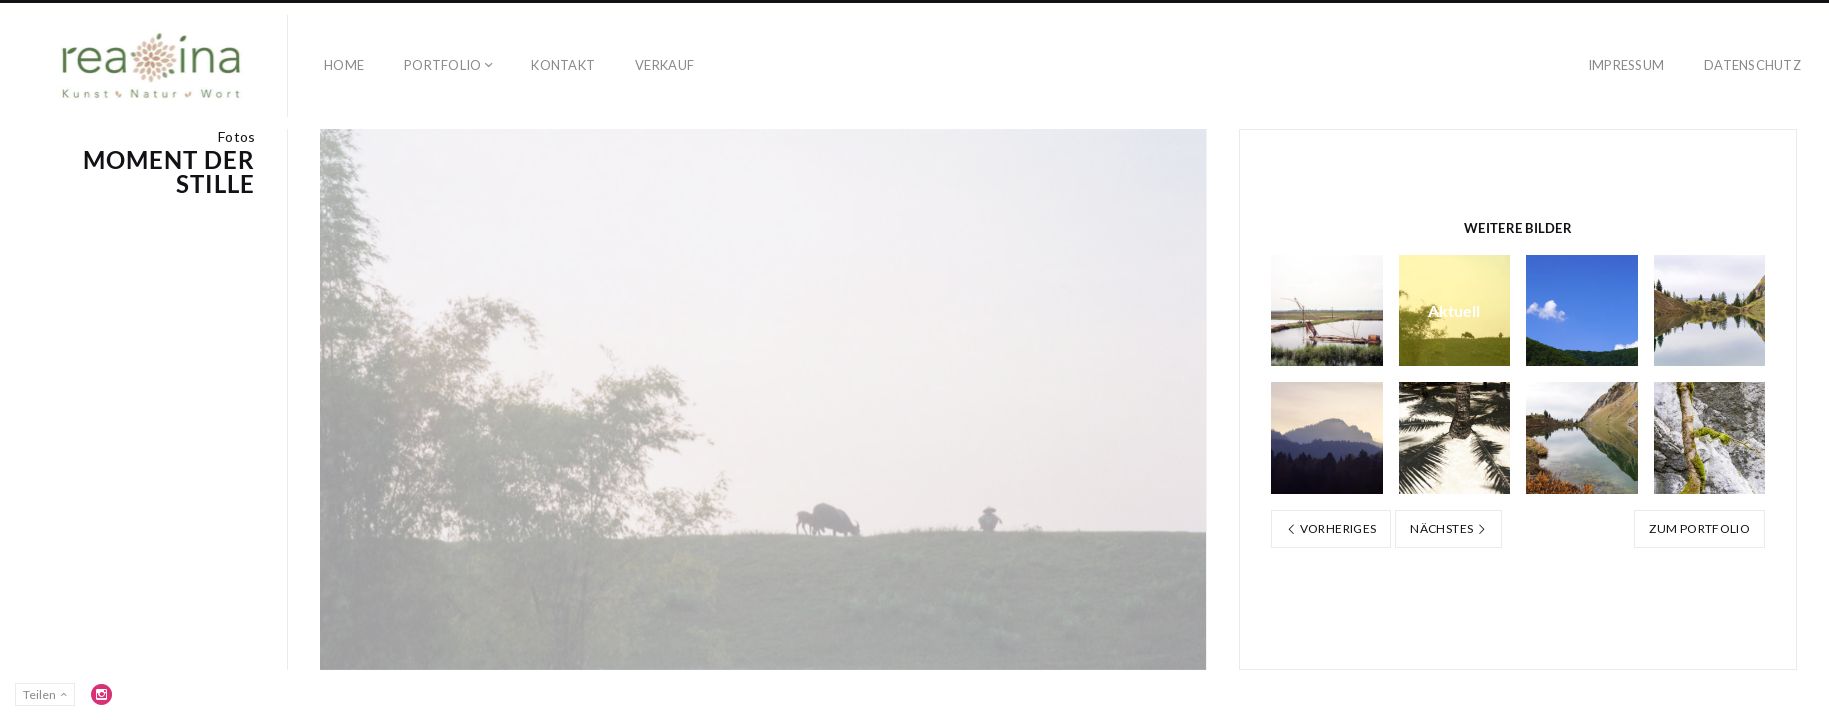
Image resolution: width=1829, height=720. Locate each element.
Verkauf (664, 65)
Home (344, 65)
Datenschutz (1752, 65)
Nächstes (1448, 528)
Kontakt (563, 65)
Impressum (1626, 65)
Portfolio (442, 65)
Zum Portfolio (1699, 528)
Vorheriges (1331, 528)
